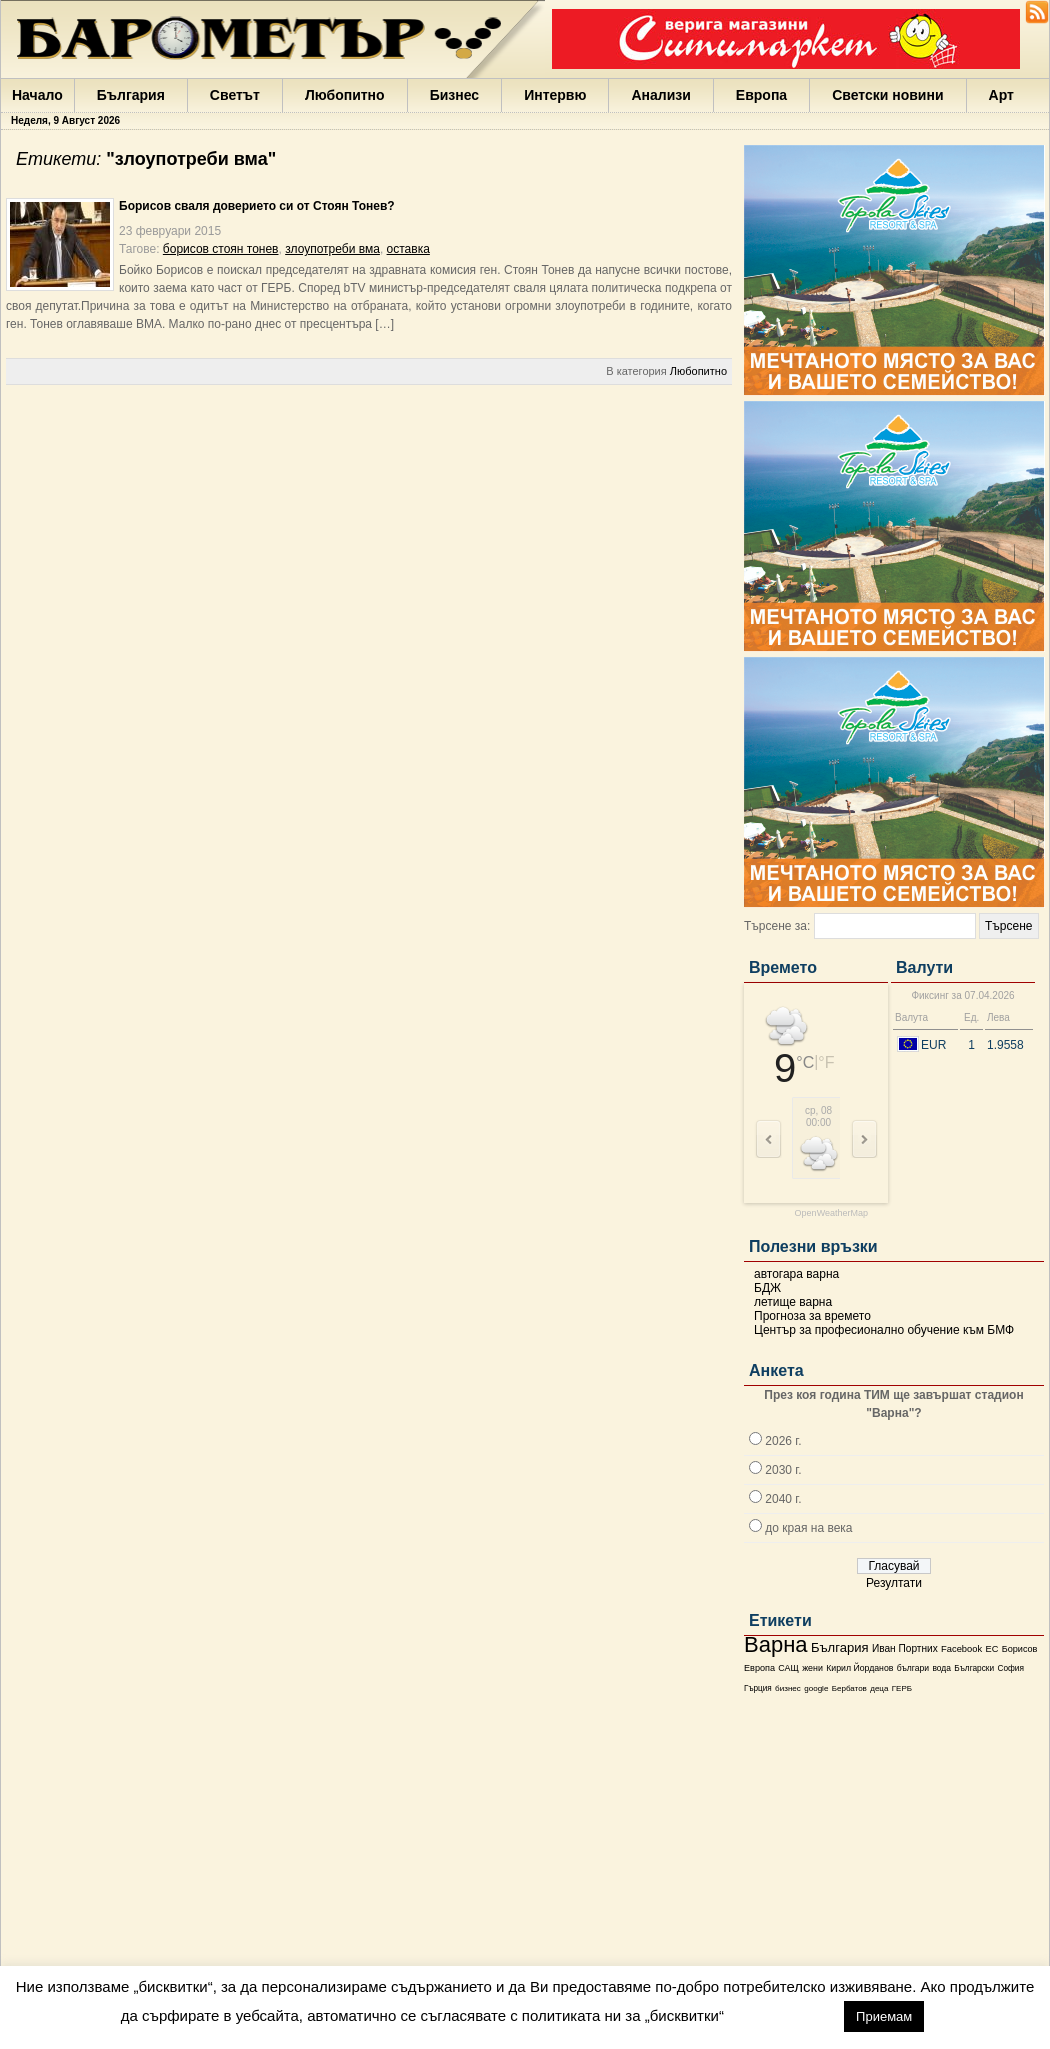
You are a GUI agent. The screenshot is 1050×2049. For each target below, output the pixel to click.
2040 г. (783, 1499)
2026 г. (783, 1441)
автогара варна (796, 1274)
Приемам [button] (884, 2016)
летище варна (793, 1302)
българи (913, 1668)
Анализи (660, 95)
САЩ (788, 1668)
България (131, 95)
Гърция (758, 1688)
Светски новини (887, 95)
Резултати (894, 1583)
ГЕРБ (902, 1688)
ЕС (991, 1649)
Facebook (961, 1649)
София (1010, 1668)
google (816, 1688)
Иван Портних (905, 1648)
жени (812, 1668)
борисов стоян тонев (221, 249)
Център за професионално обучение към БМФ (884, 1330)
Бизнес (454, 95)
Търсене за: (777, 926)
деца (879, 1688)
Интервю (555, 95)
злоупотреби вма (332, 249)
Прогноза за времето (812, 1316)
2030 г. (783, 1470)
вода (941, 1668)
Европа (761, 95)
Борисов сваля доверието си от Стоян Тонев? (257, 206)
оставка (408, 249)
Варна (776, 1644)
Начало (37, 95)
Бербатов (849, 1688)
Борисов (1020, 1649)
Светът (235, 95)
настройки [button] (783, 2015)
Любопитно (345, 95)
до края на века (808, 1528)
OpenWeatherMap (831, 1213)
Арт (1001, 95)
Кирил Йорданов (859, 1668)
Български (974, 1668)
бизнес (788, 1688)
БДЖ (767, 1288)
